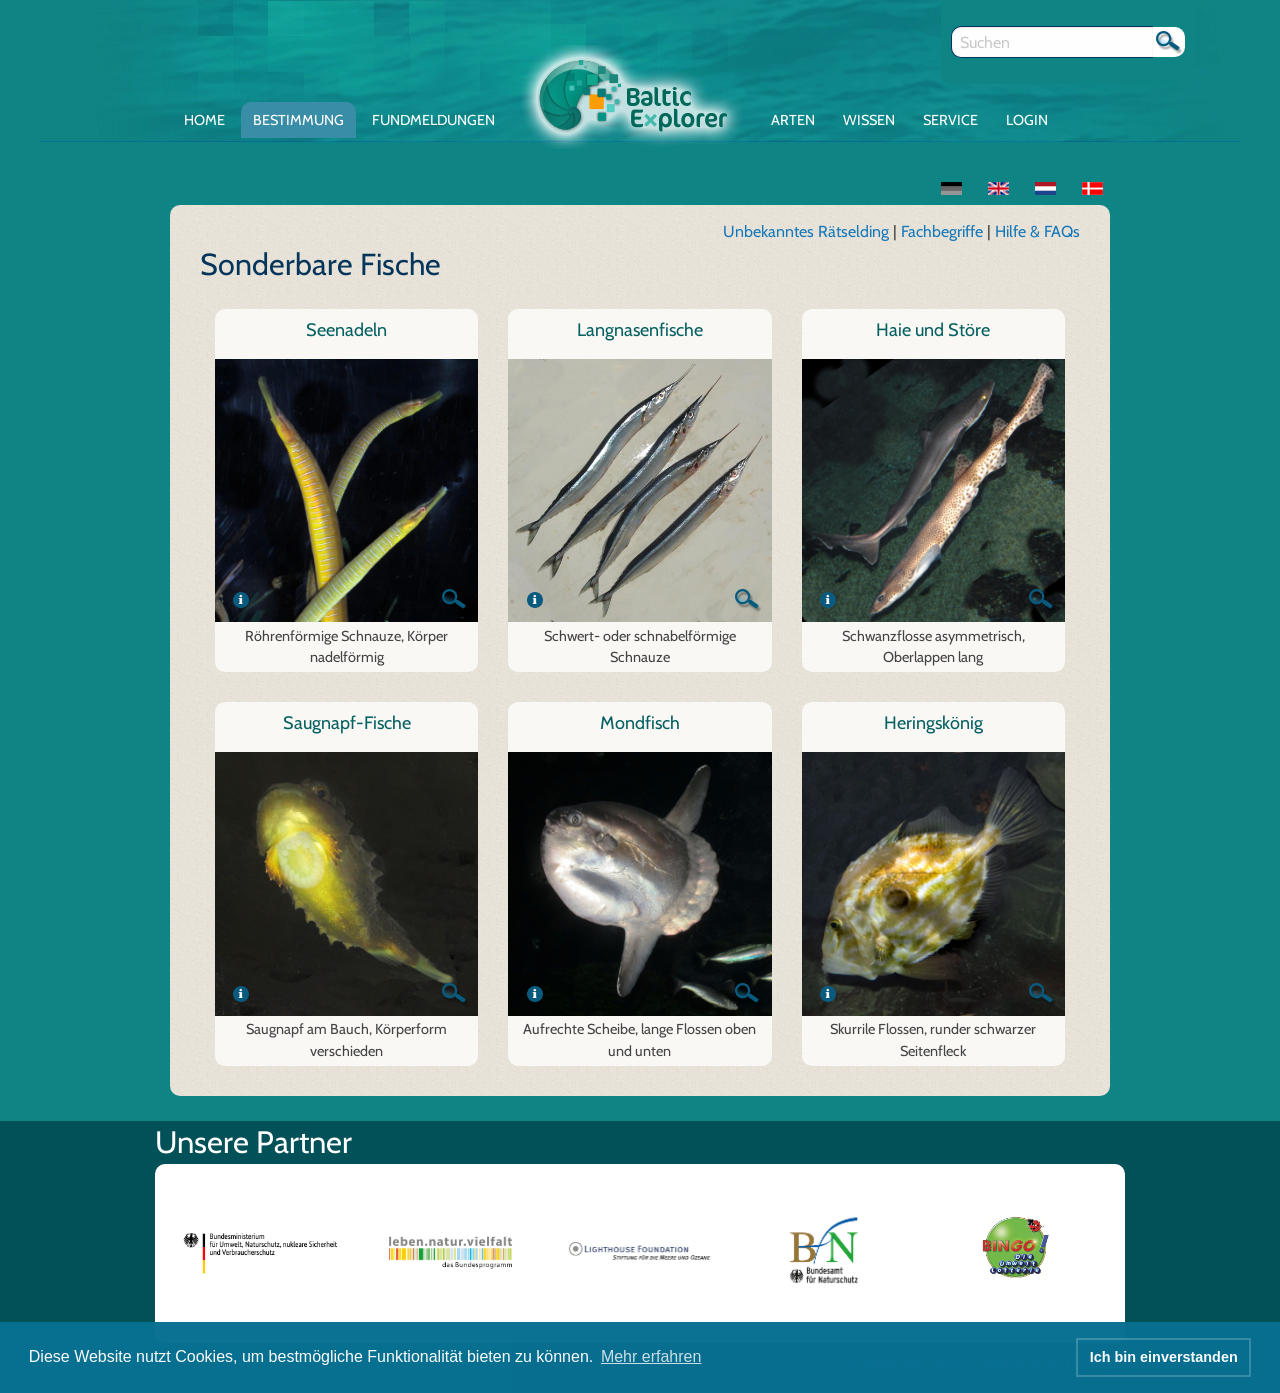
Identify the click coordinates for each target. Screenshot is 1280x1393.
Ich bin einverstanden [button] (1164, 1357)
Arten (793, 120)
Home (204, 120)
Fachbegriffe (944, 231)
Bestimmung (298, 120)
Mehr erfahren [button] (651, 1356)
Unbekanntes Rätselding (806, 231)
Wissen (869, 120)
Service (950, 120)
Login (1027, 120)
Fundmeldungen (433, 120)
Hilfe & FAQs (1037, 231)
